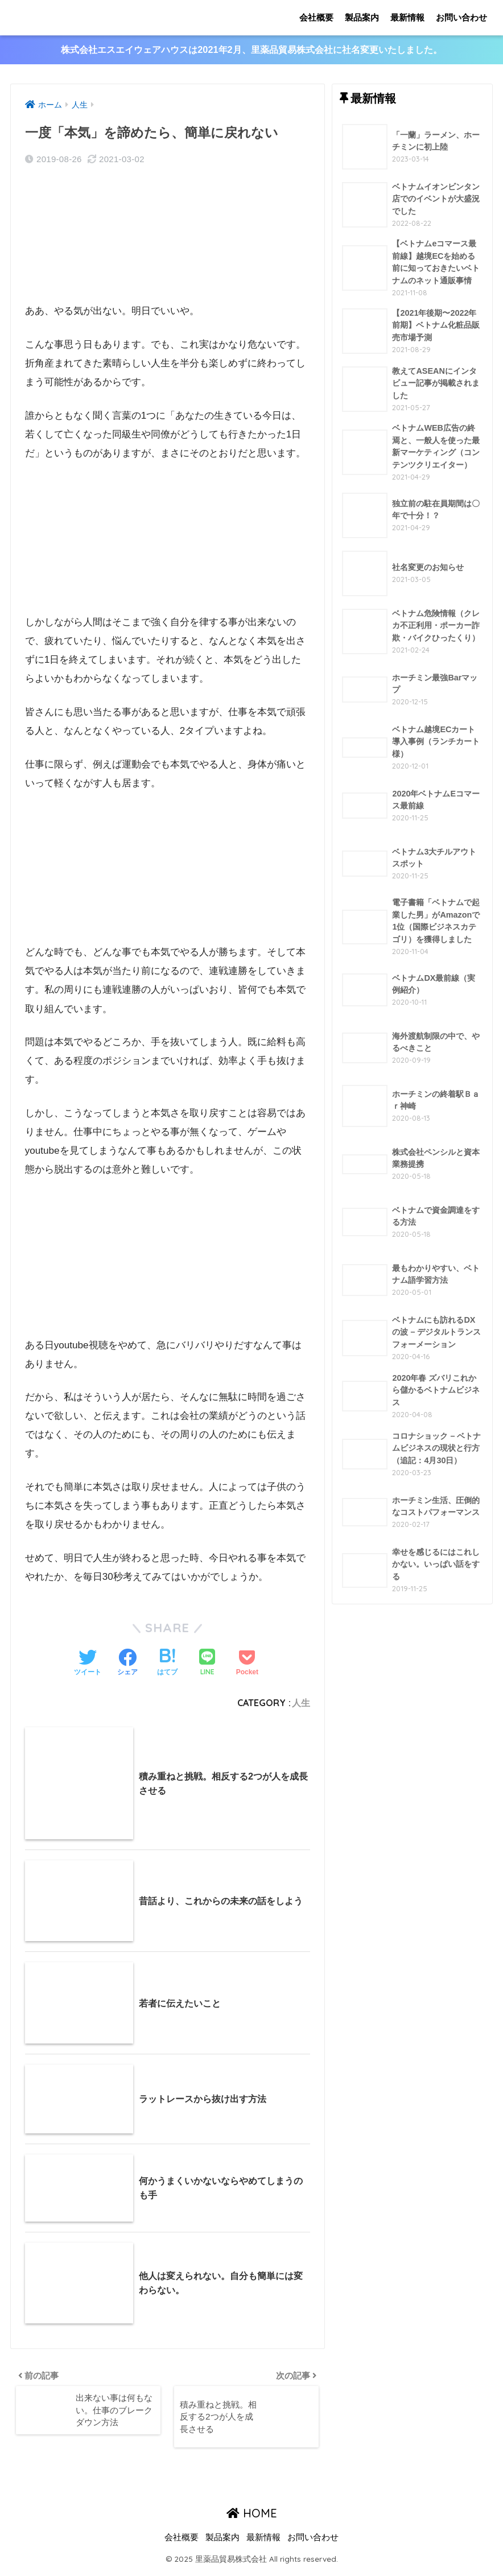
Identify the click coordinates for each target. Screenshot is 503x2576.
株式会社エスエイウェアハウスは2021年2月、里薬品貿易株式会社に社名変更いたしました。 (252, 50)
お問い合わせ (461, 17)
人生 (301, 1703)
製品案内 (362, 17)
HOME (251, 2519)
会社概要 (316, 17)
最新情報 (407, 17)
